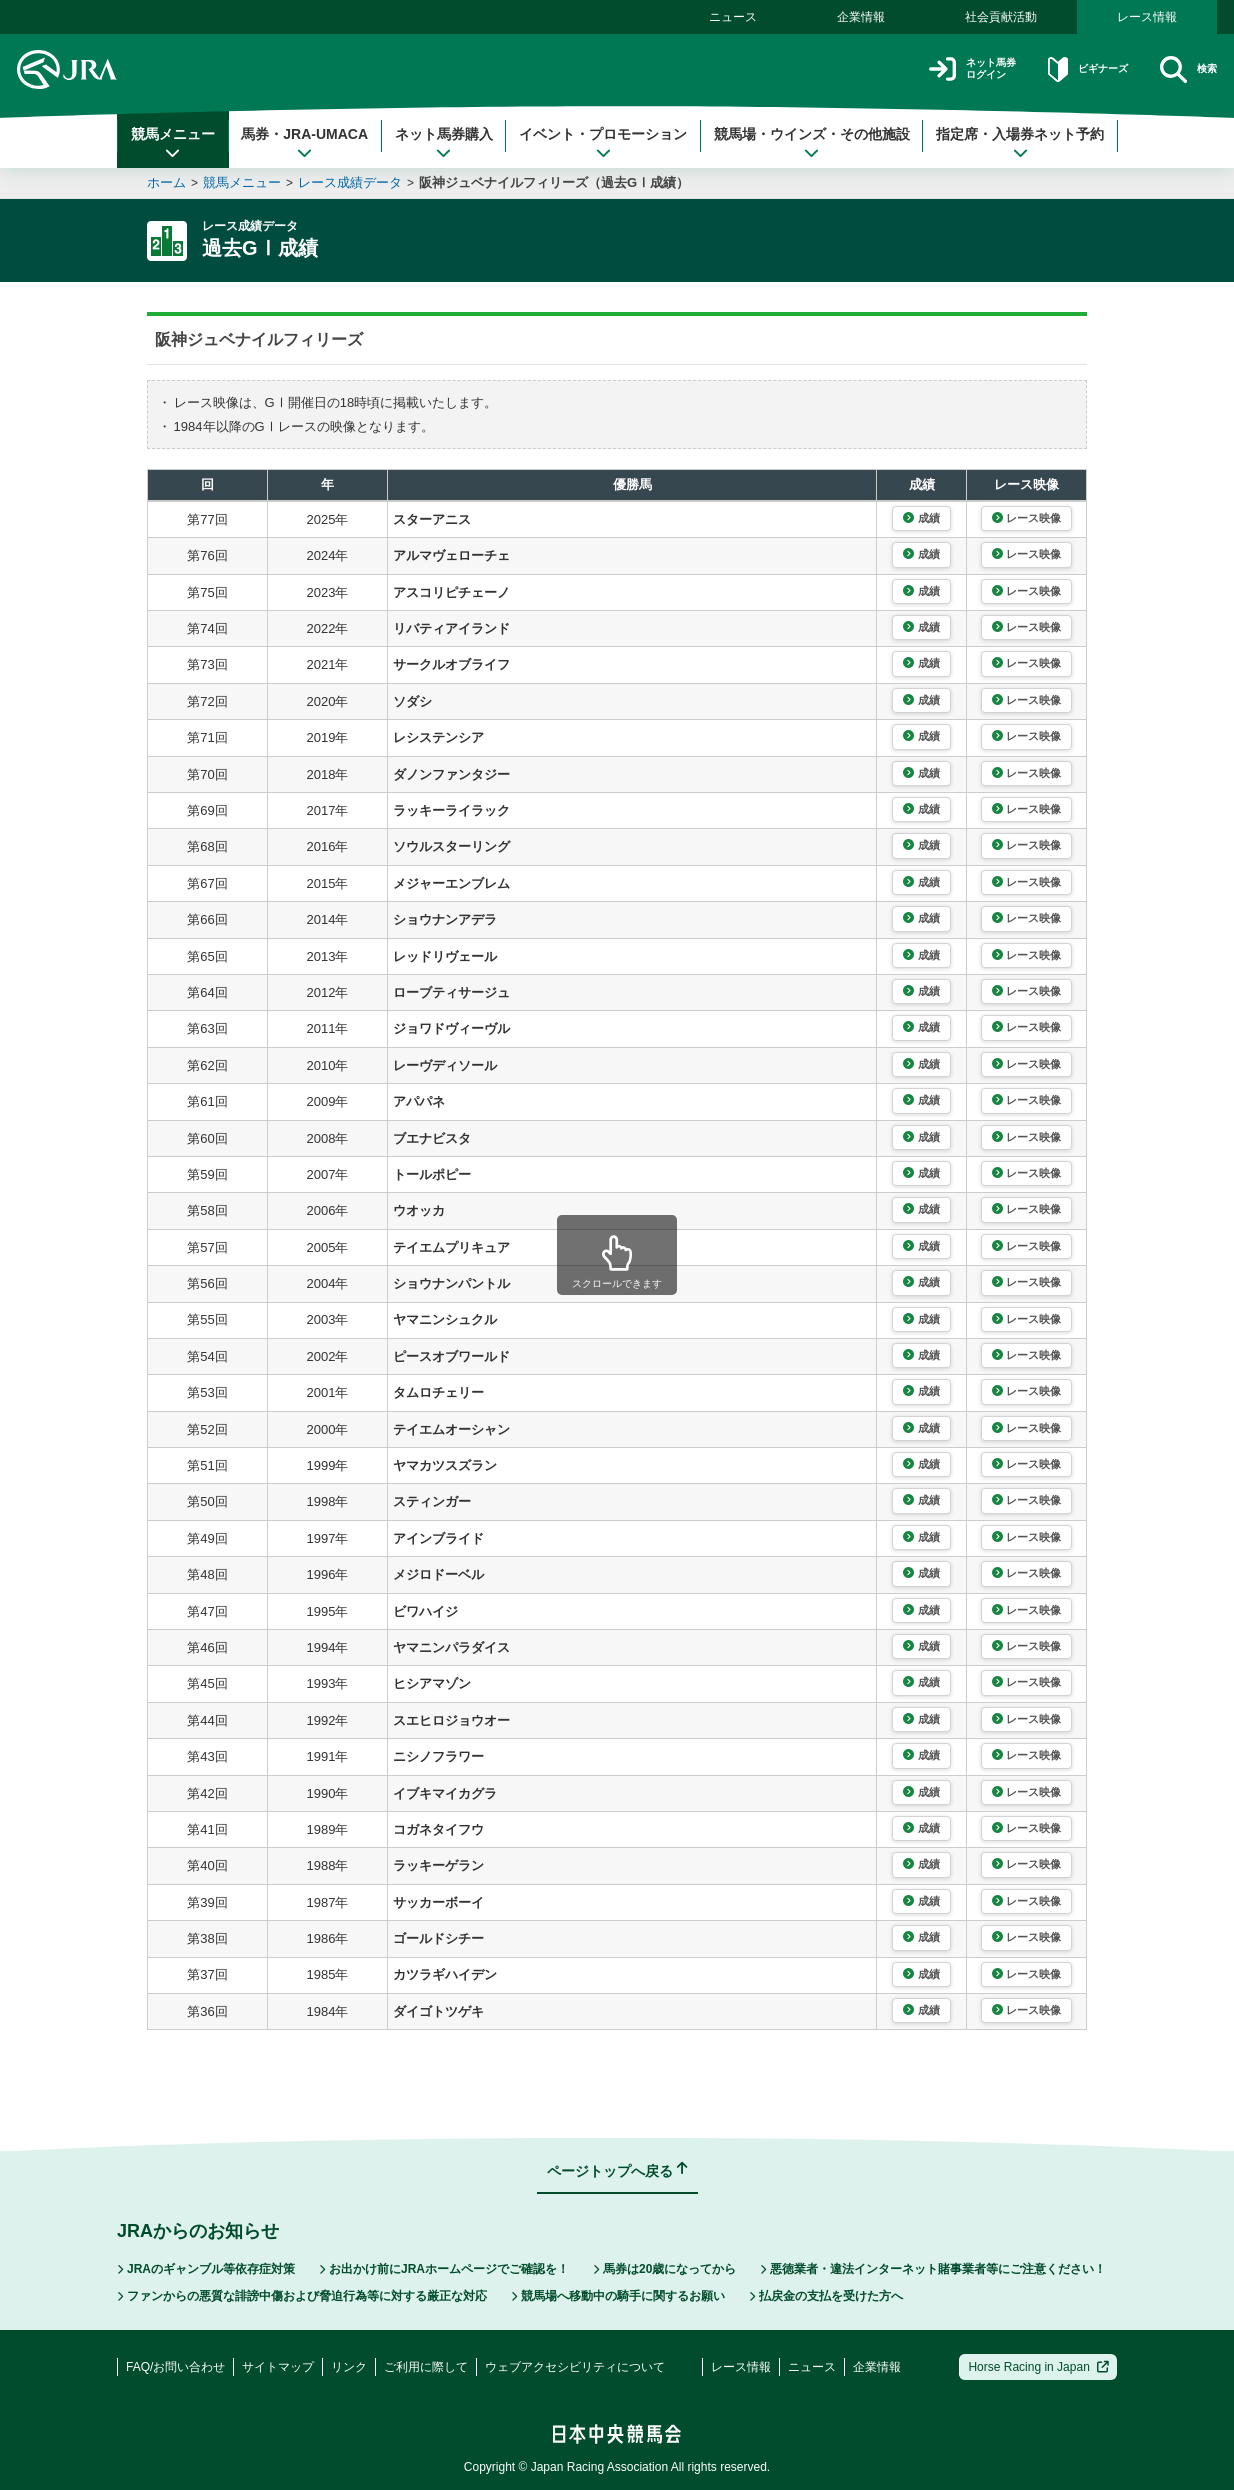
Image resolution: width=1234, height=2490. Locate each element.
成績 (921, 518)
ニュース (733, 17)
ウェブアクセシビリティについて (575, 2367)
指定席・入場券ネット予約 (1020, 143)
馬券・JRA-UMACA (304, 143)
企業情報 (861, 17)
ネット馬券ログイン (920, 69)
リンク (349, 2367)
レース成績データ (350, 182)
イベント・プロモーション (603, 143)
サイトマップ (278, 2367)
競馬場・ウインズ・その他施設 (812, 143)
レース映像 (1026, 518)
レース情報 (1147, 17)
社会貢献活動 (1001, 17)
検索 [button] (1182, 69)
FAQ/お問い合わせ (175, 2367)
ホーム (166, 182)
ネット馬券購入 (444, 143)
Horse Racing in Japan (1038, 2367)
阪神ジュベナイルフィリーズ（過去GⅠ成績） (554, 182)
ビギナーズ (1060, 69)
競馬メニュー (173, 143)
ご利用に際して (426, 2367)
